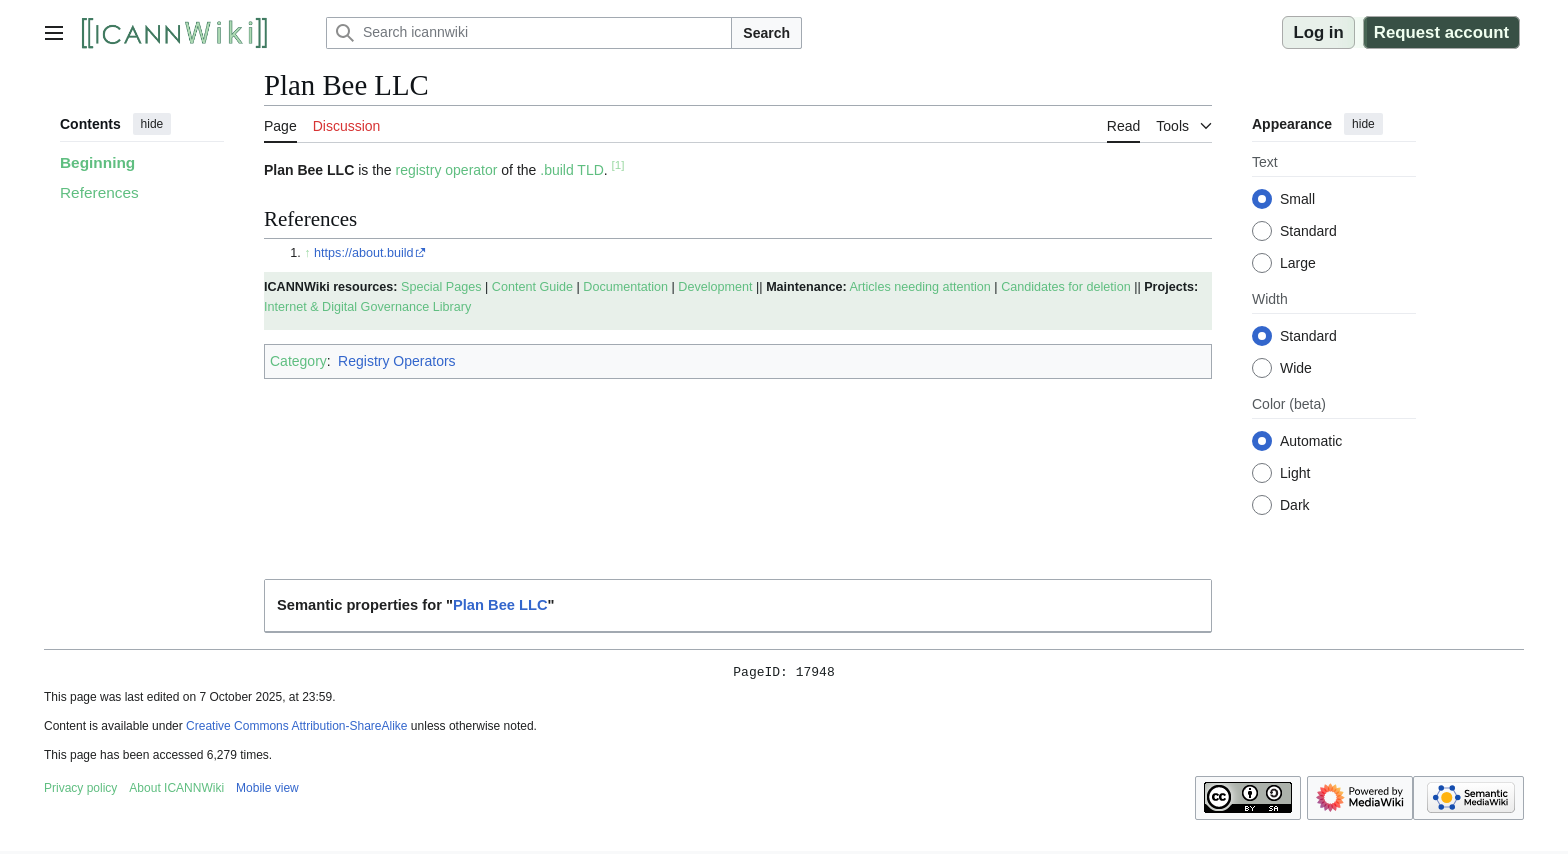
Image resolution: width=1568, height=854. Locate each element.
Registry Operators (396, 361)
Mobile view (267, 791)
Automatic (1311, 441)
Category (298, 361)
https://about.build (363, 253)
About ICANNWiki (176, 791)
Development (715, 287)
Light (1295, 473)
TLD (590, 170)
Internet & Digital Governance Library (367, 307)
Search (766, 33)
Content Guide (532, 287)
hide (152, 124)
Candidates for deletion (1066, 287)
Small (1297, 199)
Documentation (625, 287)
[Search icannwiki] (529, 33)
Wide (1296, 368)
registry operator (447, 170)
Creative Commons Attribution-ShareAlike (296, 729)
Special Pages (441, 287)
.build (556, 170)
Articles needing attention (919, 287)
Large (1298, 263)
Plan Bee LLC (500, 605)
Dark (1295, 505)
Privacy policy (80, 791)
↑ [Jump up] (307, 253)
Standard (1308, 231)
